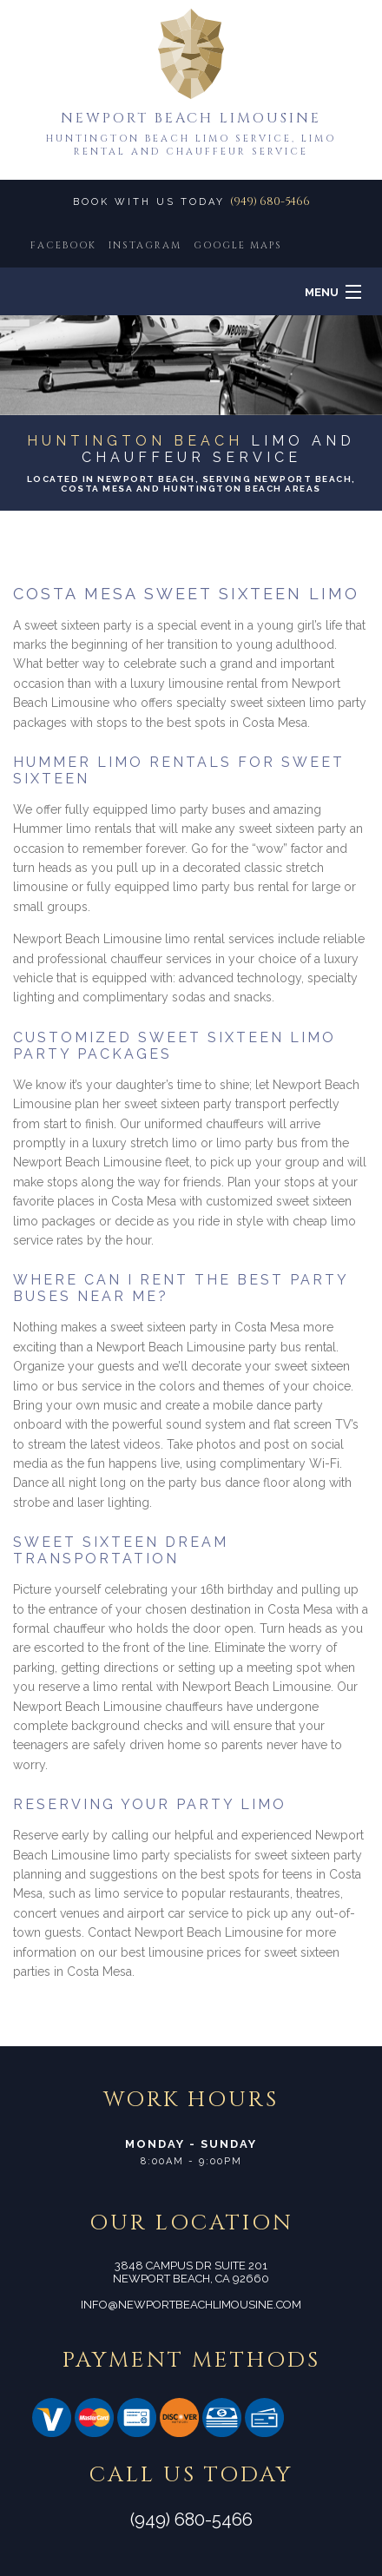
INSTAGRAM (145, 245)
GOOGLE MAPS (238, 245)
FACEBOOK (63, 245)
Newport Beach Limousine (191, 118)
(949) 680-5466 (270, 201)
